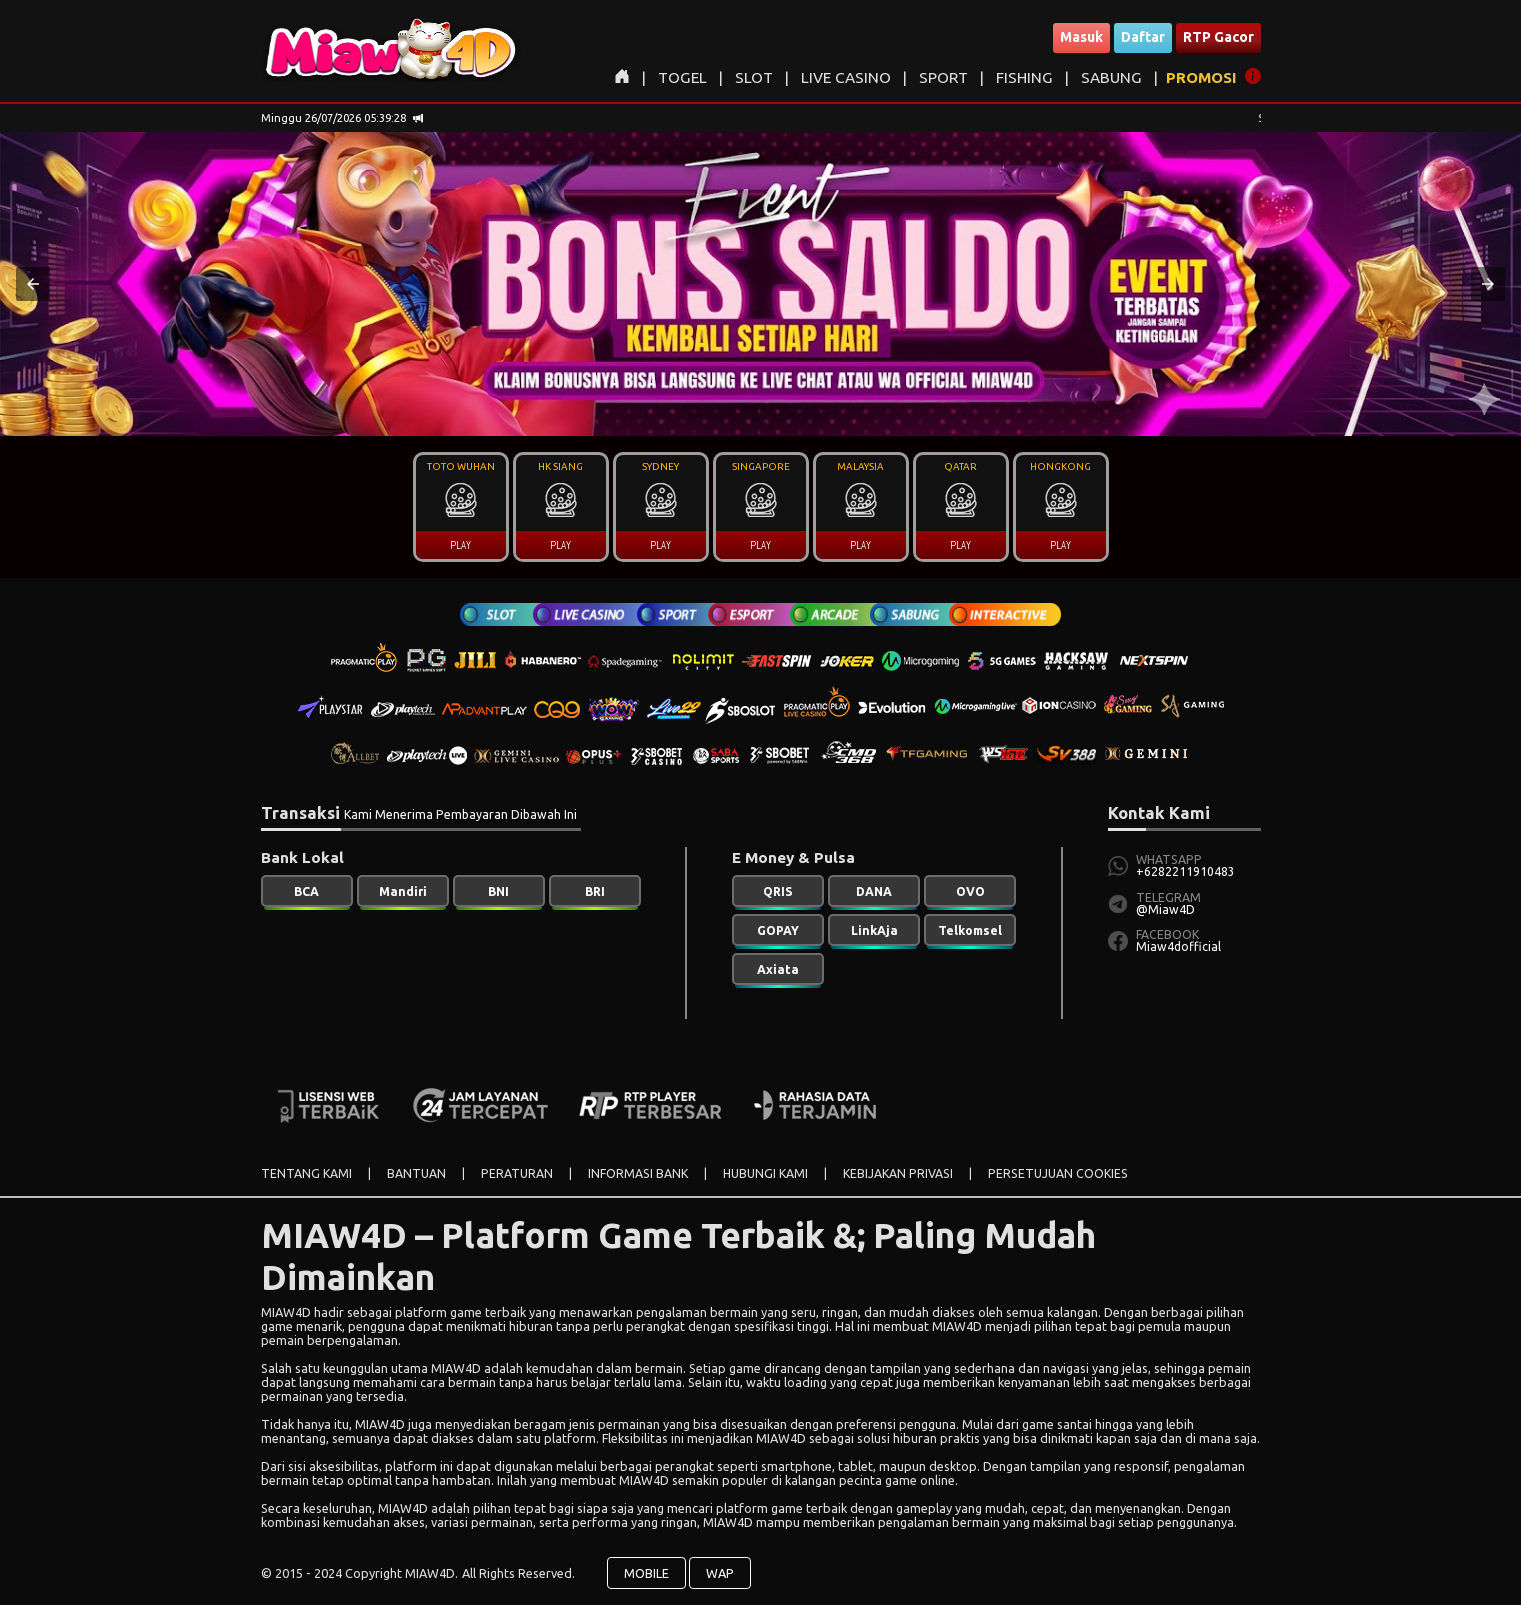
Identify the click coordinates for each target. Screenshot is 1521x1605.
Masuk (1081, 37)
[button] (33, 284)
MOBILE (646, 1573)
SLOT (754, 77)
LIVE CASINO (846, 77)
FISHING (1024, 77)
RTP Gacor (1218, 37)
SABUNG (1111, 77)
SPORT (943, 77)
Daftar (1143, 37)
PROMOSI (1201, 77)
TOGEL (682, 77)
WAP (720, 1573)
